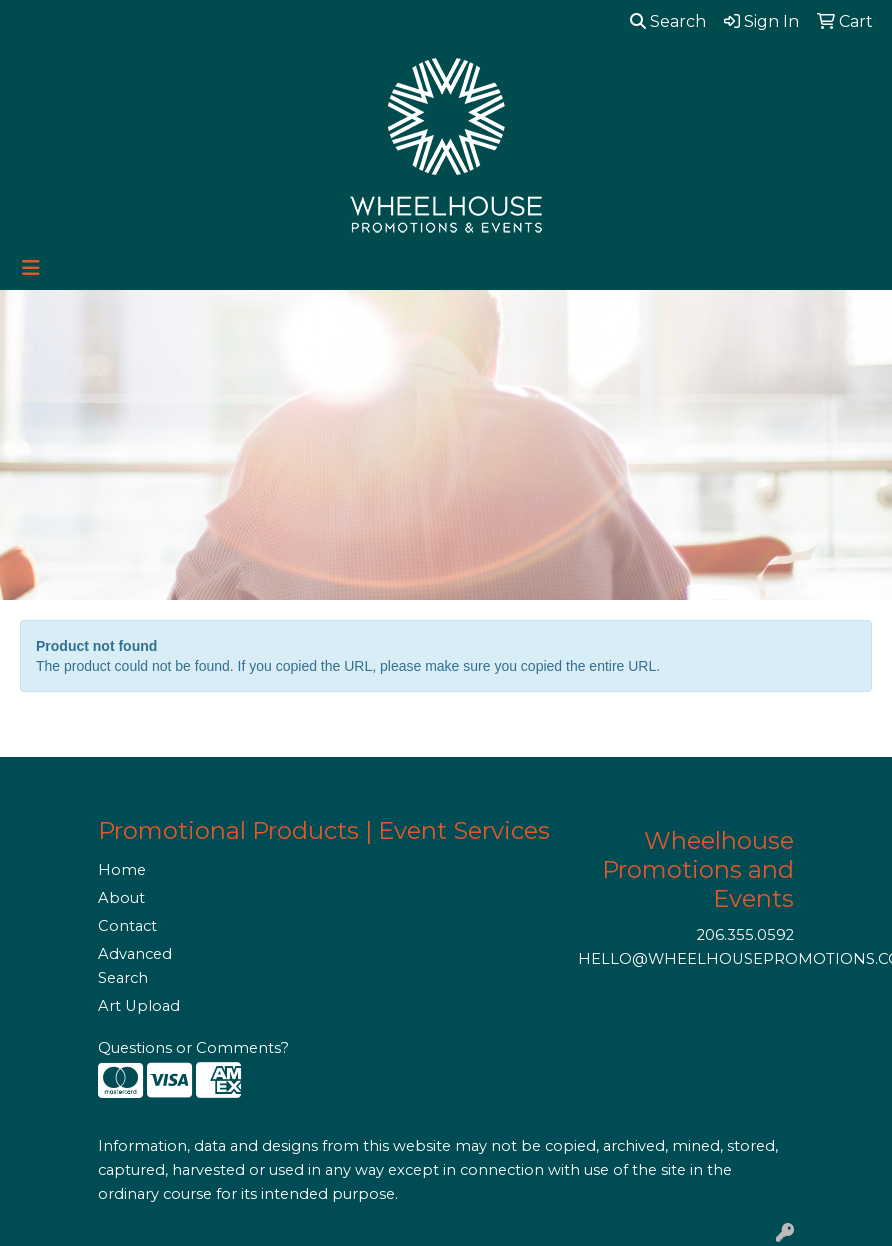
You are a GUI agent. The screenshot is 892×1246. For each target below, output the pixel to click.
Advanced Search (135, 966)
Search (668, 21)
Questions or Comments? (193, 1048)
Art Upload (139, 1006)
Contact (127, 926)
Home (122, 870)
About (121, 898)
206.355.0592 (745, 935)
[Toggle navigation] (31, 268)
